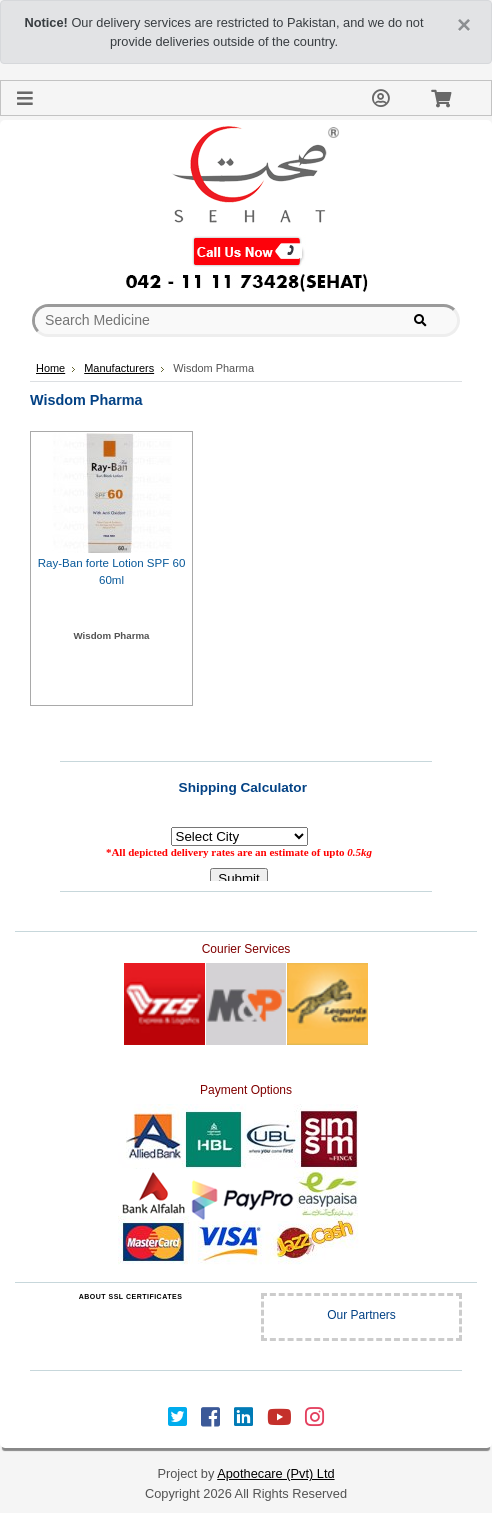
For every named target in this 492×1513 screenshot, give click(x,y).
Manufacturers (119, 368)
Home (50, 368)
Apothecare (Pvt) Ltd (275, 1473)
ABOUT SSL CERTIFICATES (131, 1296)
